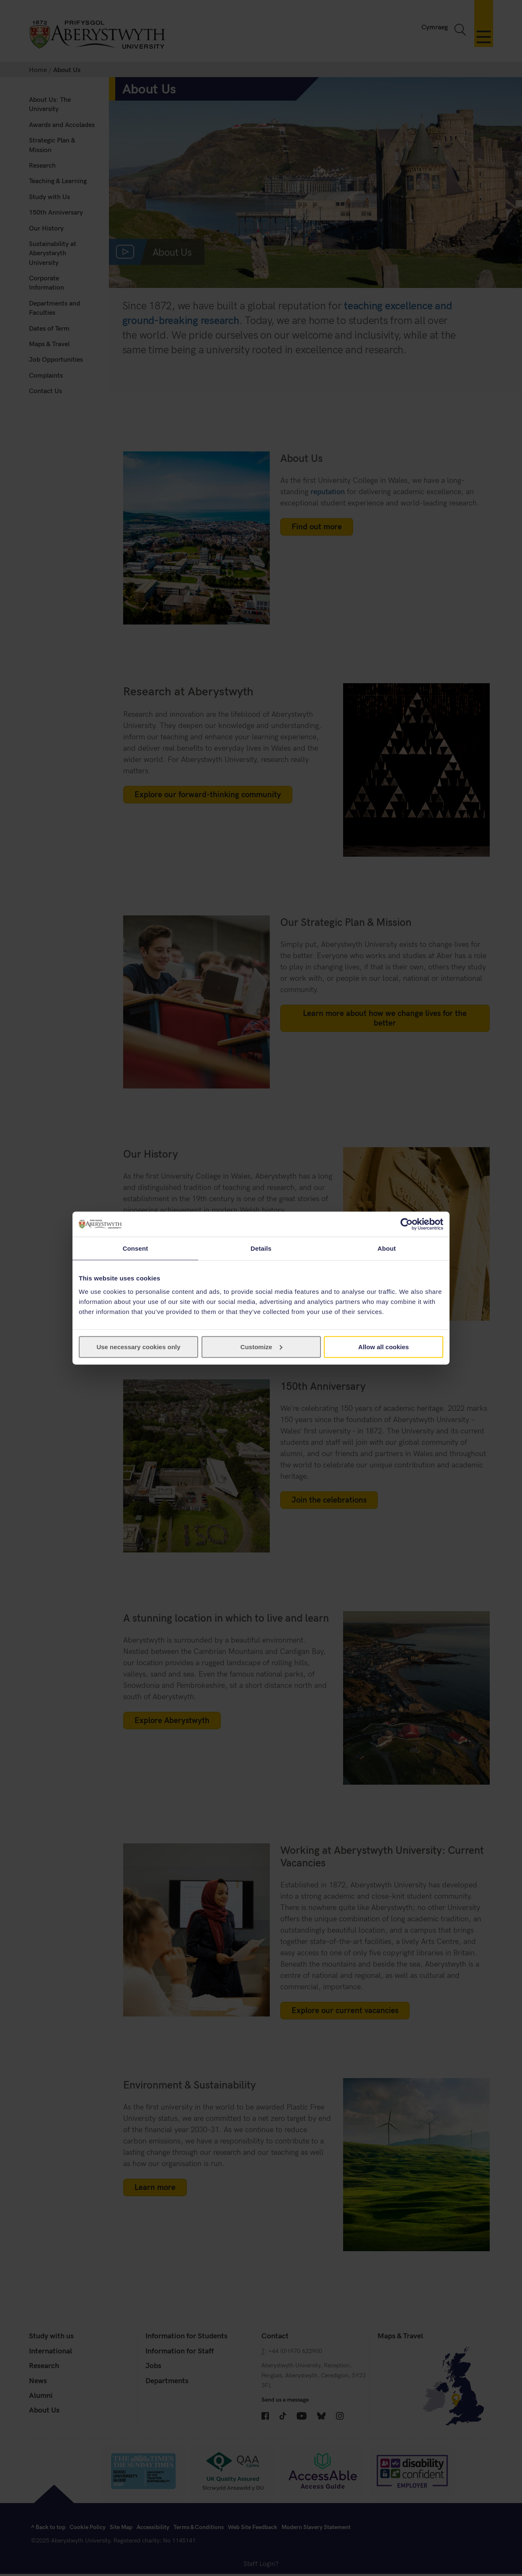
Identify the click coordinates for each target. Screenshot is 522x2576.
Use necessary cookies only (138, 1346)
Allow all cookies (383, 1346)
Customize (261, 1346)
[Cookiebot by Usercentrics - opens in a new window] (406, 1224)
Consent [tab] (135, 1248)
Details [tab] (261, 1248)
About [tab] (386, 1248)
